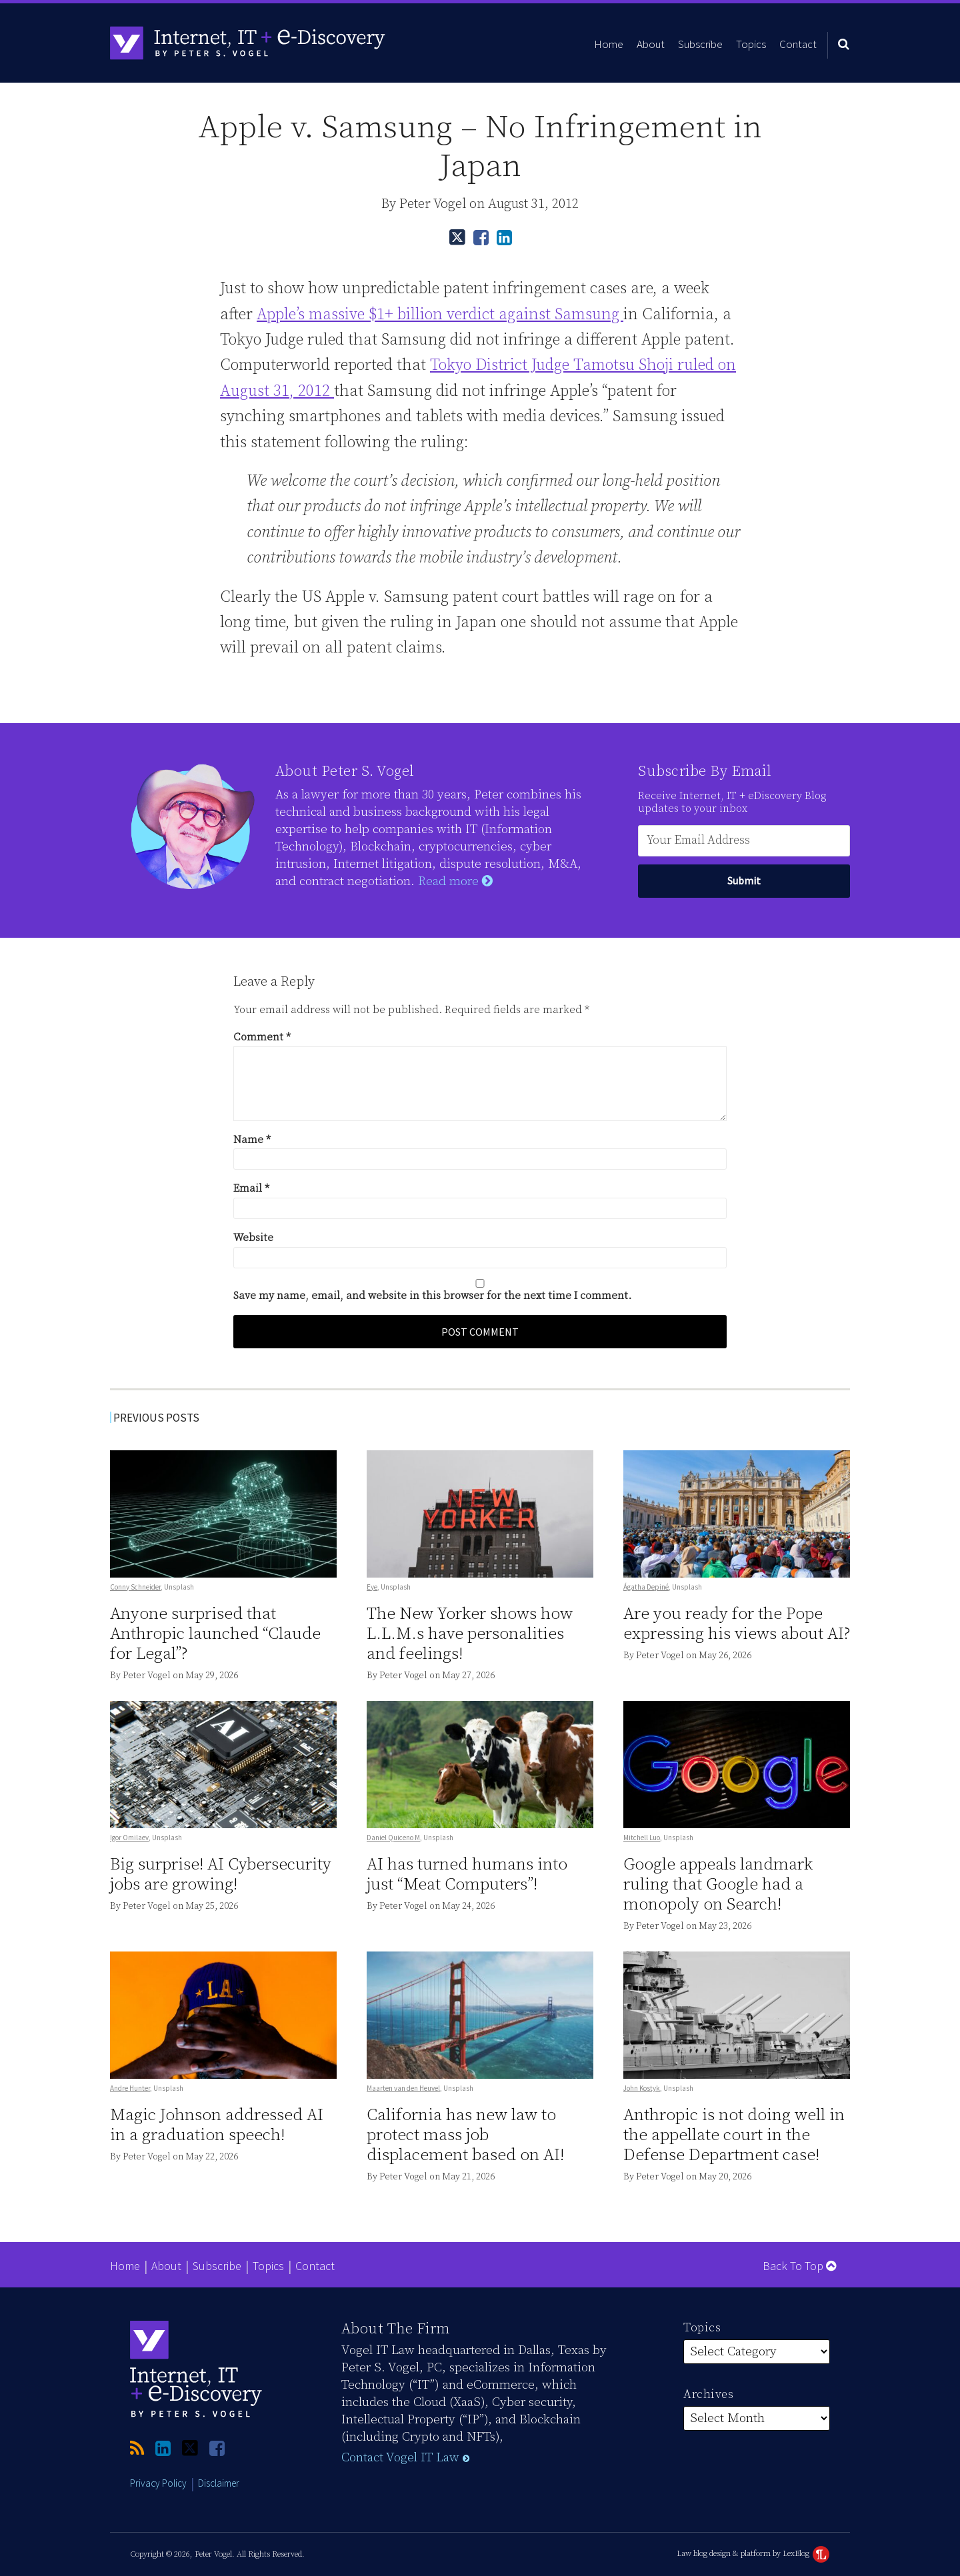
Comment (262, 1037)
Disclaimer (218, 2483)
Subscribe (700, 44)
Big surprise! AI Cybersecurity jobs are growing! (220, 1874)
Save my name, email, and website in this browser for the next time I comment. (432, 1295)
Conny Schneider (135, 1587)
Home (608, 44)
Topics (751, 44)
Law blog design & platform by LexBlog (753, 2554)
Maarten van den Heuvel (403, 2088)
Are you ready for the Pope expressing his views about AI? (736, 1624)
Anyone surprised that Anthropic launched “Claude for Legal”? (215, 1634)
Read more (455, 881)
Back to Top (799, 2265)
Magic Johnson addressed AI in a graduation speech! (216, 2125)
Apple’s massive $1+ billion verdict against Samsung (440, 315)
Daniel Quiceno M (393, 1837)
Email (251, 1188)
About (651, 44)
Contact (798, 44)
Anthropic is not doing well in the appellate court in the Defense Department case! (734, 2135)
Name (252, 1139)
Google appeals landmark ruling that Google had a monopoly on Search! (718, 1884)
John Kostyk (641, 2088)
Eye (372, 1587)
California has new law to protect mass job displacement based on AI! (465, 2135)
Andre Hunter (130, 2088)
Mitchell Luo (641, 1837)
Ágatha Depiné (646, 1587)
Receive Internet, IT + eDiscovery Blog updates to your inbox (732, 802)
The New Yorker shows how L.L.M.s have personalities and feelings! (470, 1634)
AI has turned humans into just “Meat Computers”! (467, 1874)
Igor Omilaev (129, 1837)
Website (253, 1237)
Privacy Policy (158, 2483)
